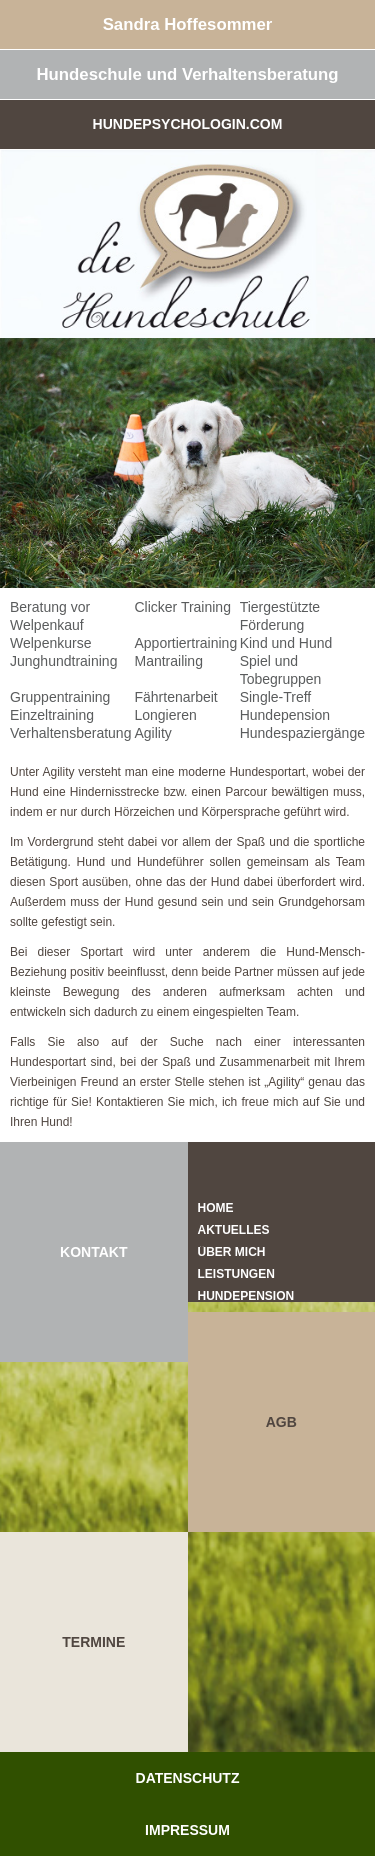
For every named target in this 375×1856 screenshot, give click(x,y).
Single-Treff (276, 697)
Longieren (165, 715)
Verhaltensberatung (70, 733)
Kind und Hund (286, 643)
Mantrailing (168, 661)
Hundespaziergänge (302, 733)
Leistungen (236, 1274)
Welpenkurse (50, 643)
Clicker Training (182, 607)
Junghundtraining (63, 661)
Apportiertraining (185, 643)
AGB (281, 1422)
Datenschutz (188, 1778)
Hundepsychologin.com (188, 124)
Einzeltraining (52, 715)
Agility (152, 733)
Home (216, 1208)
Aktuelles (234, 1230)
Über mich (232, 1252)
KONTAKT (93, 1252)
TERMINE (93, 1642)
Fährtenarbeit (175, 697)
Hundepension (285, 715)
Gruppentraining (60, 697)
